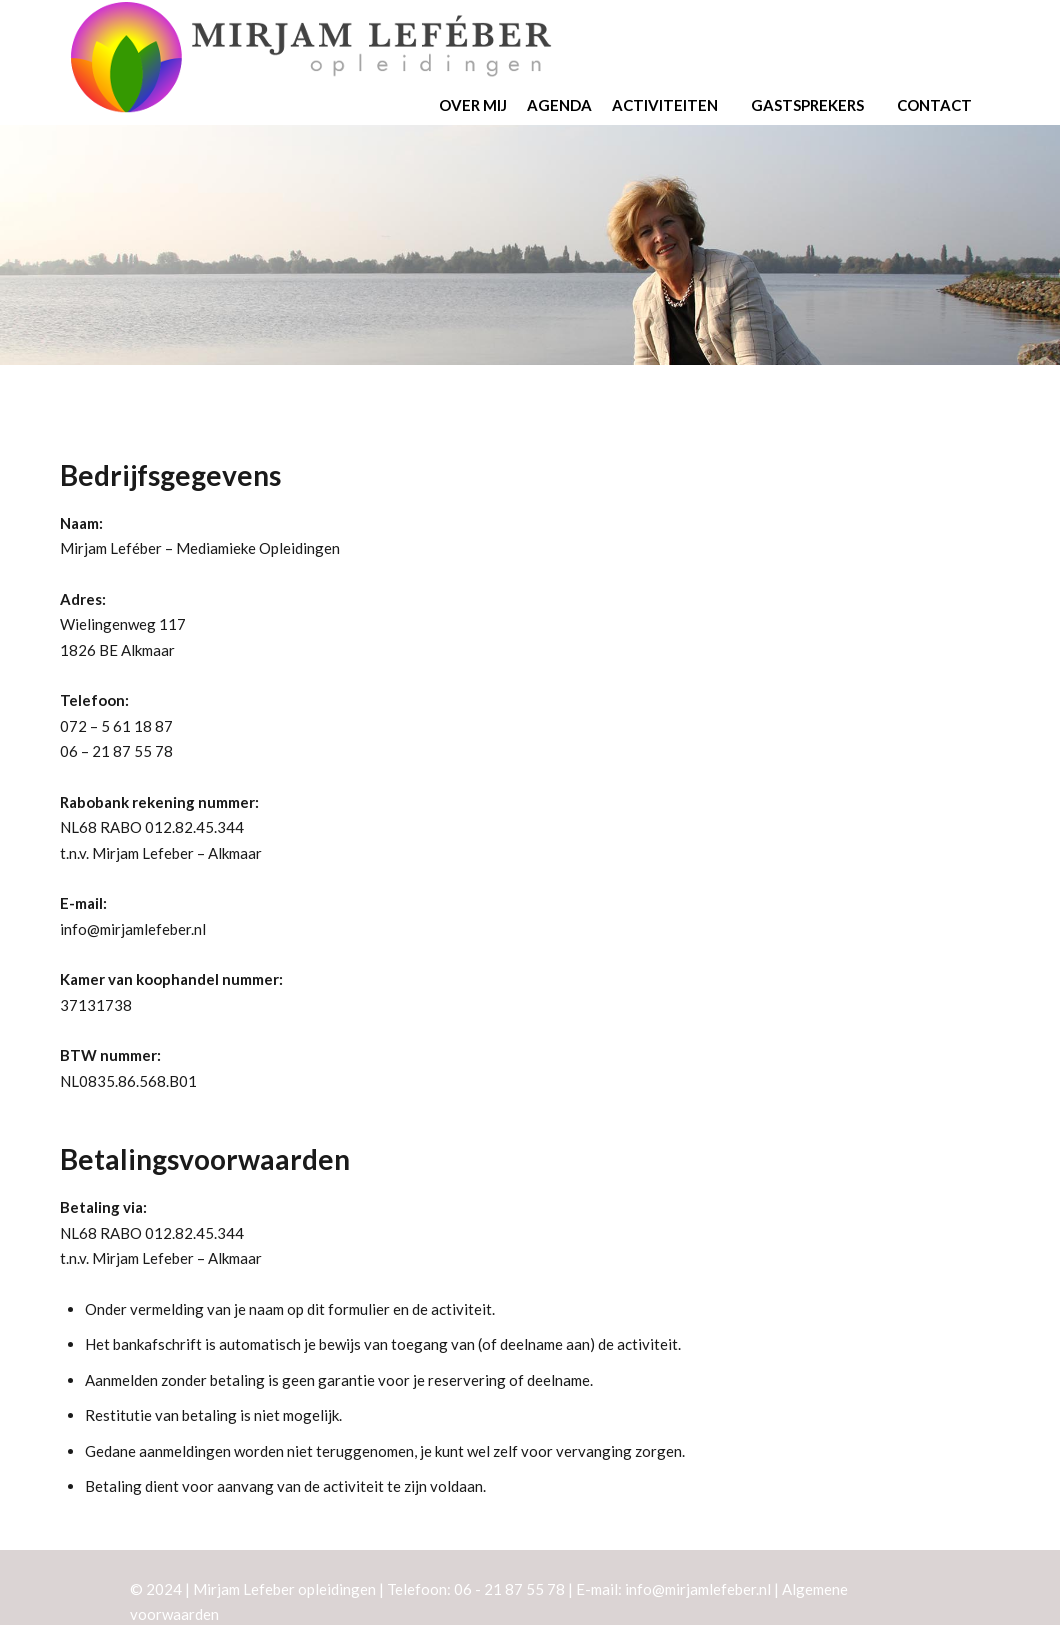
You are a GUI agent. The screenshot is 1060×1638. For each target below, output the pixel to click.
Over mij (473, 105)
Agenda (559, 105)
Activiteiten (671, 105)
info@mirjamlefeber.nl (133, 929)
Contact (941, 105)
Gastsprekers (814, 105)
